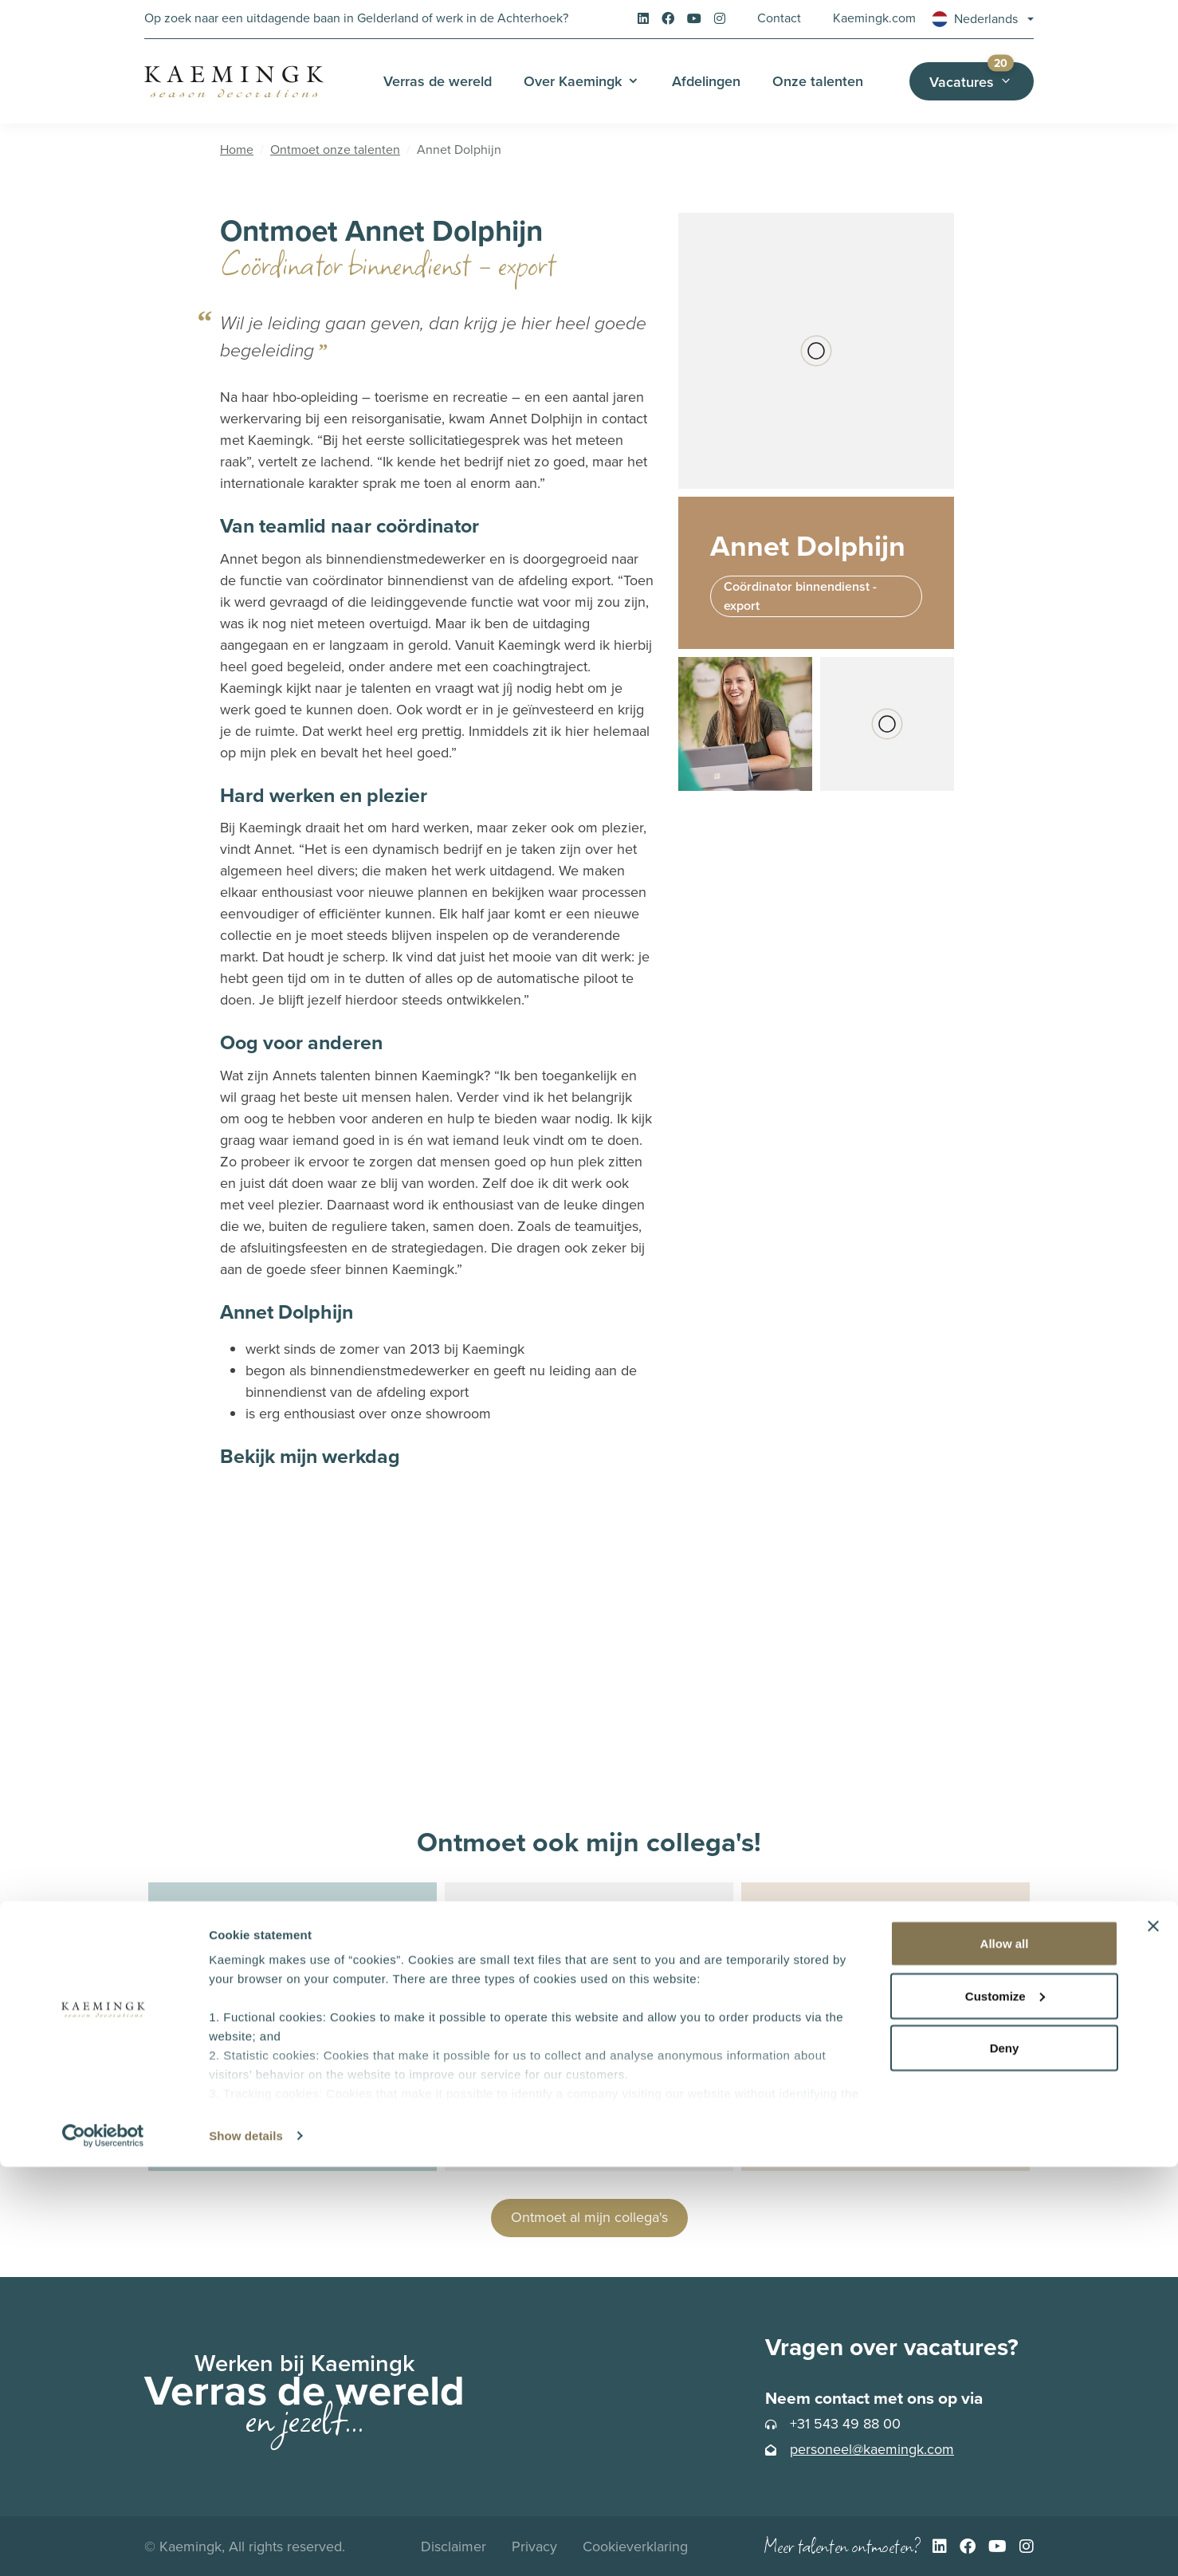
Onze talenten (817, 81)
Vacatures (981, 77)
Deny (1004, 2457)
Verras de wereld (437, 81)
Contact (779, 18)
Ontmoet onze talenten (335, 149)
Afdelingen (706, 81)
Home (236, 149)
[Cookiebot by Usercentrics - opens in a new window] (103, 2545)
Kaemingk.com (874, 18)
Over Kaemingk (573, 81)
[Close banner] (1153, 2335)
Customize (1005, 2405)
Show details (246, 2544)
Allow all (1004, 2352)
